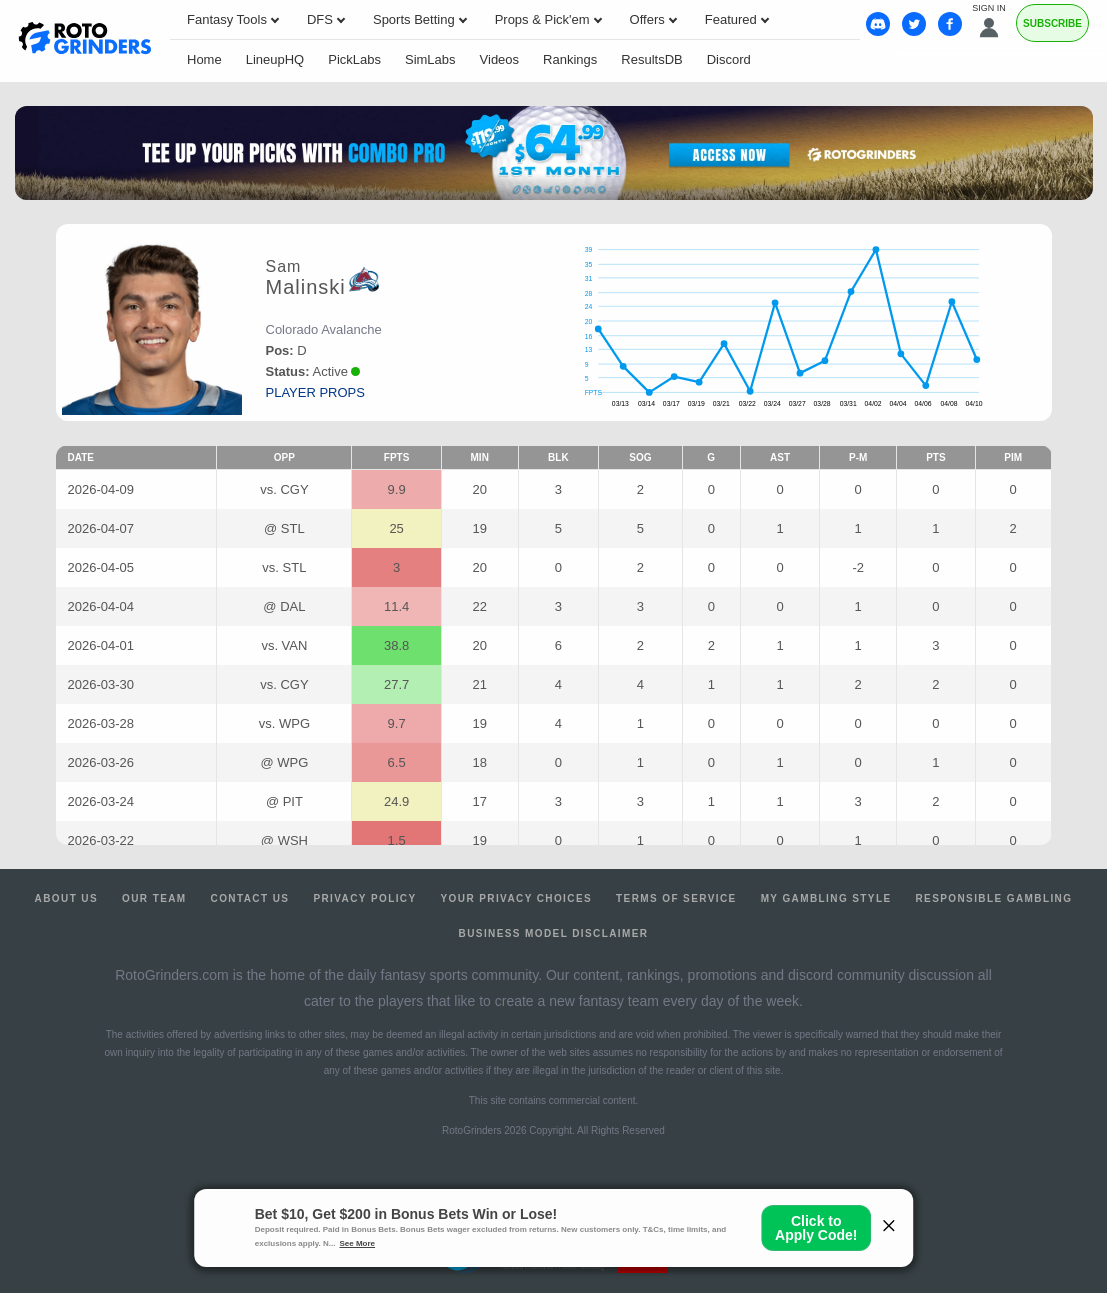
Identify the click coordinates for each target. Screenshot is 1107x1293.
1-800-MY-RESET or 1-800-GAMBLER (506, 1195)
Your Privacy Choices (517, 898)
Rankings (570, 59)
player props (315, 392)
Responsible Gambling (993, 898)
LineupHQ (275, 59)
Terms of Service (676, 898)
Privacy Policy (364, 898)
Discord (729, 59)
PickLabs (354, 59)
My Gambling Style (826, 898)
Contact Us (250, 898)
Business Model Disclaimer (554, 933)
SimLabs (430, 59)
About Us (66, 898)
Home (204, 59)
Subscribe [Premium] (1052, 23)
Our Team (154, 898)
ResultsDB (651, 59)
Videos (500, 59)
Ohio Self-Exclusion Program (553, 1210)
